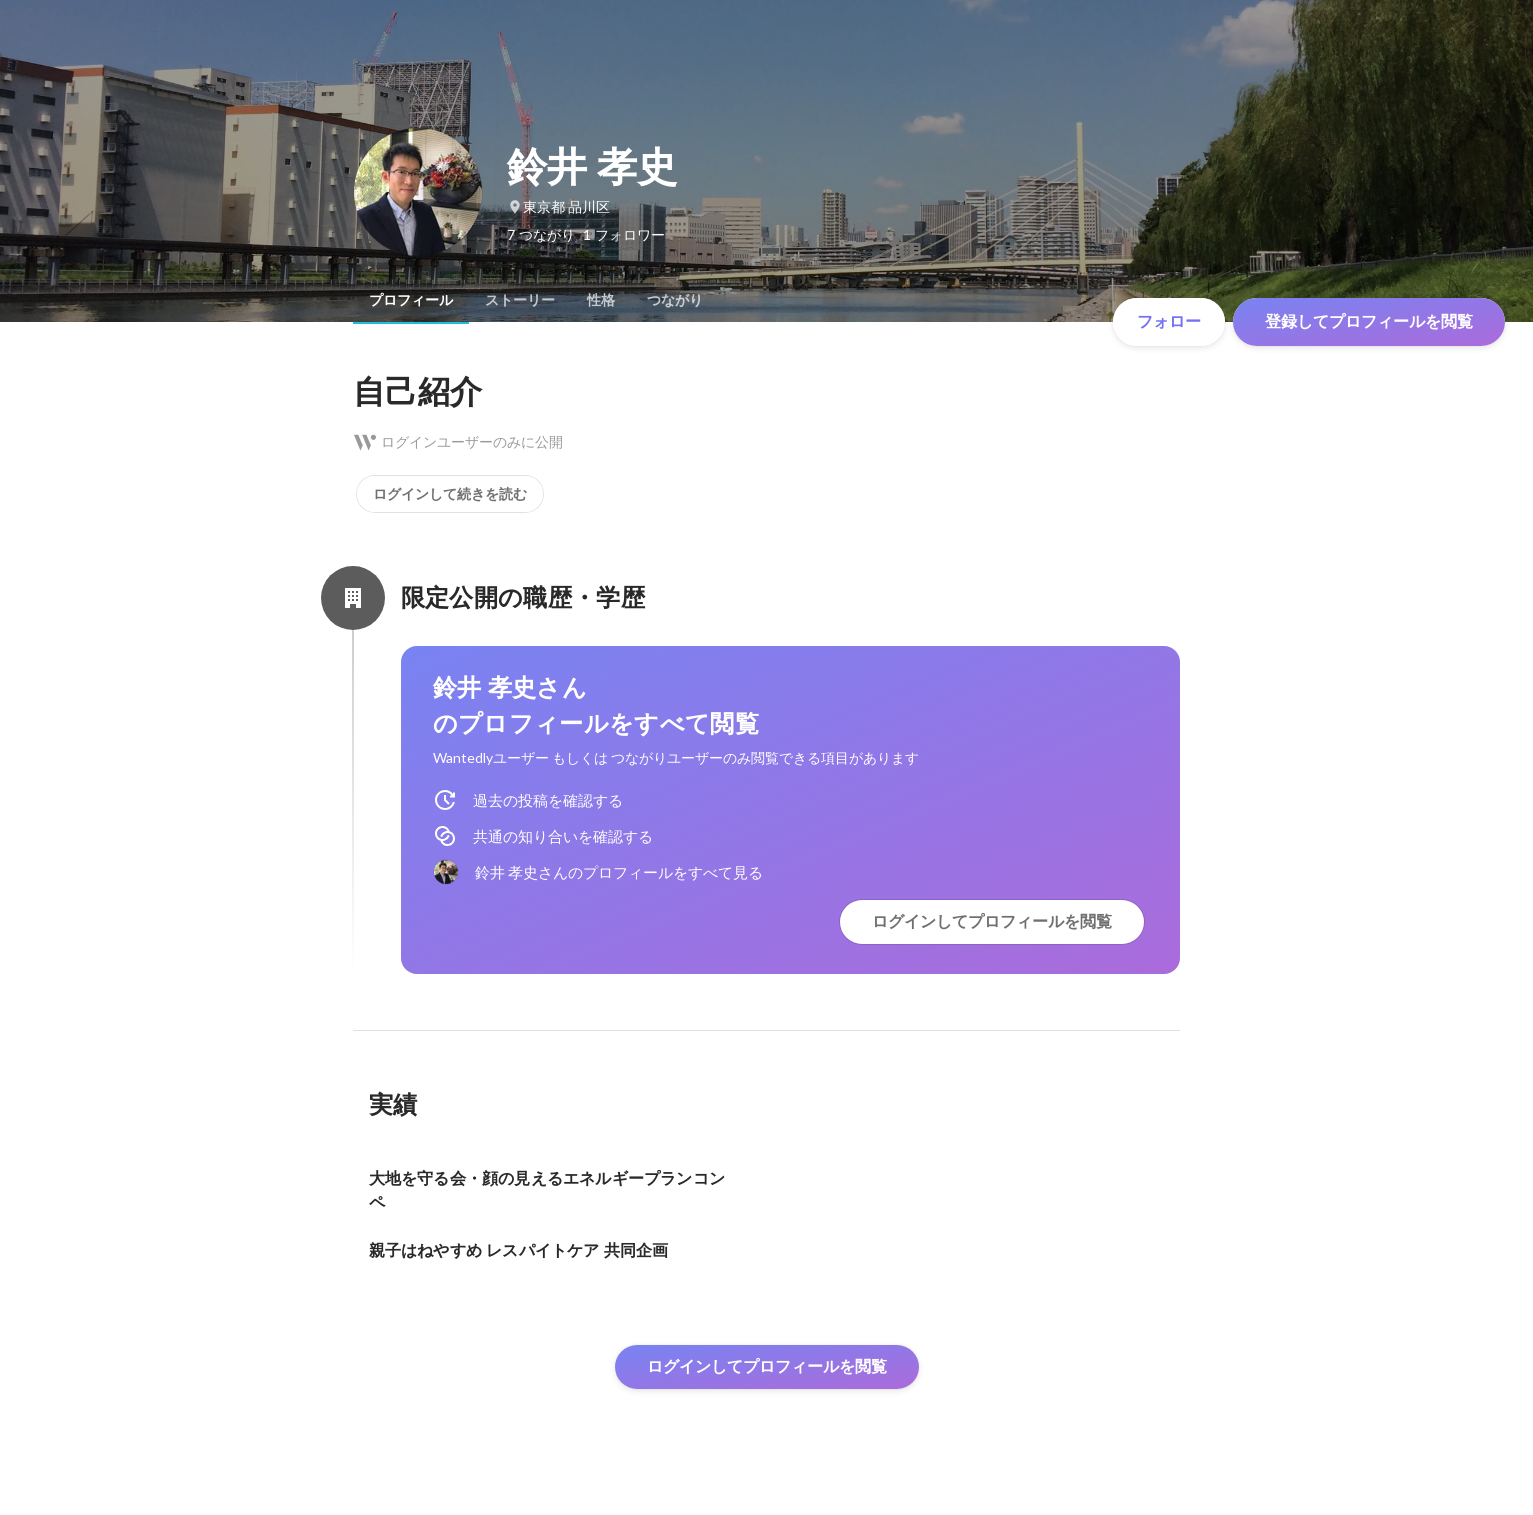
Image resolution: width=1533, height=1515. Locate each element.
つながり (675, 300)
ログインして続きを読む (450, 494)
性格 (601, 300)
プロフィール (411, 300)
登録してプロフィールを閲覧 (1369, 321)
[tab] (411, 300)
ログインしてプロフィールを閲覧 (992, 921)
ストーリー (520, 300)
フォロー (1169, 321)
